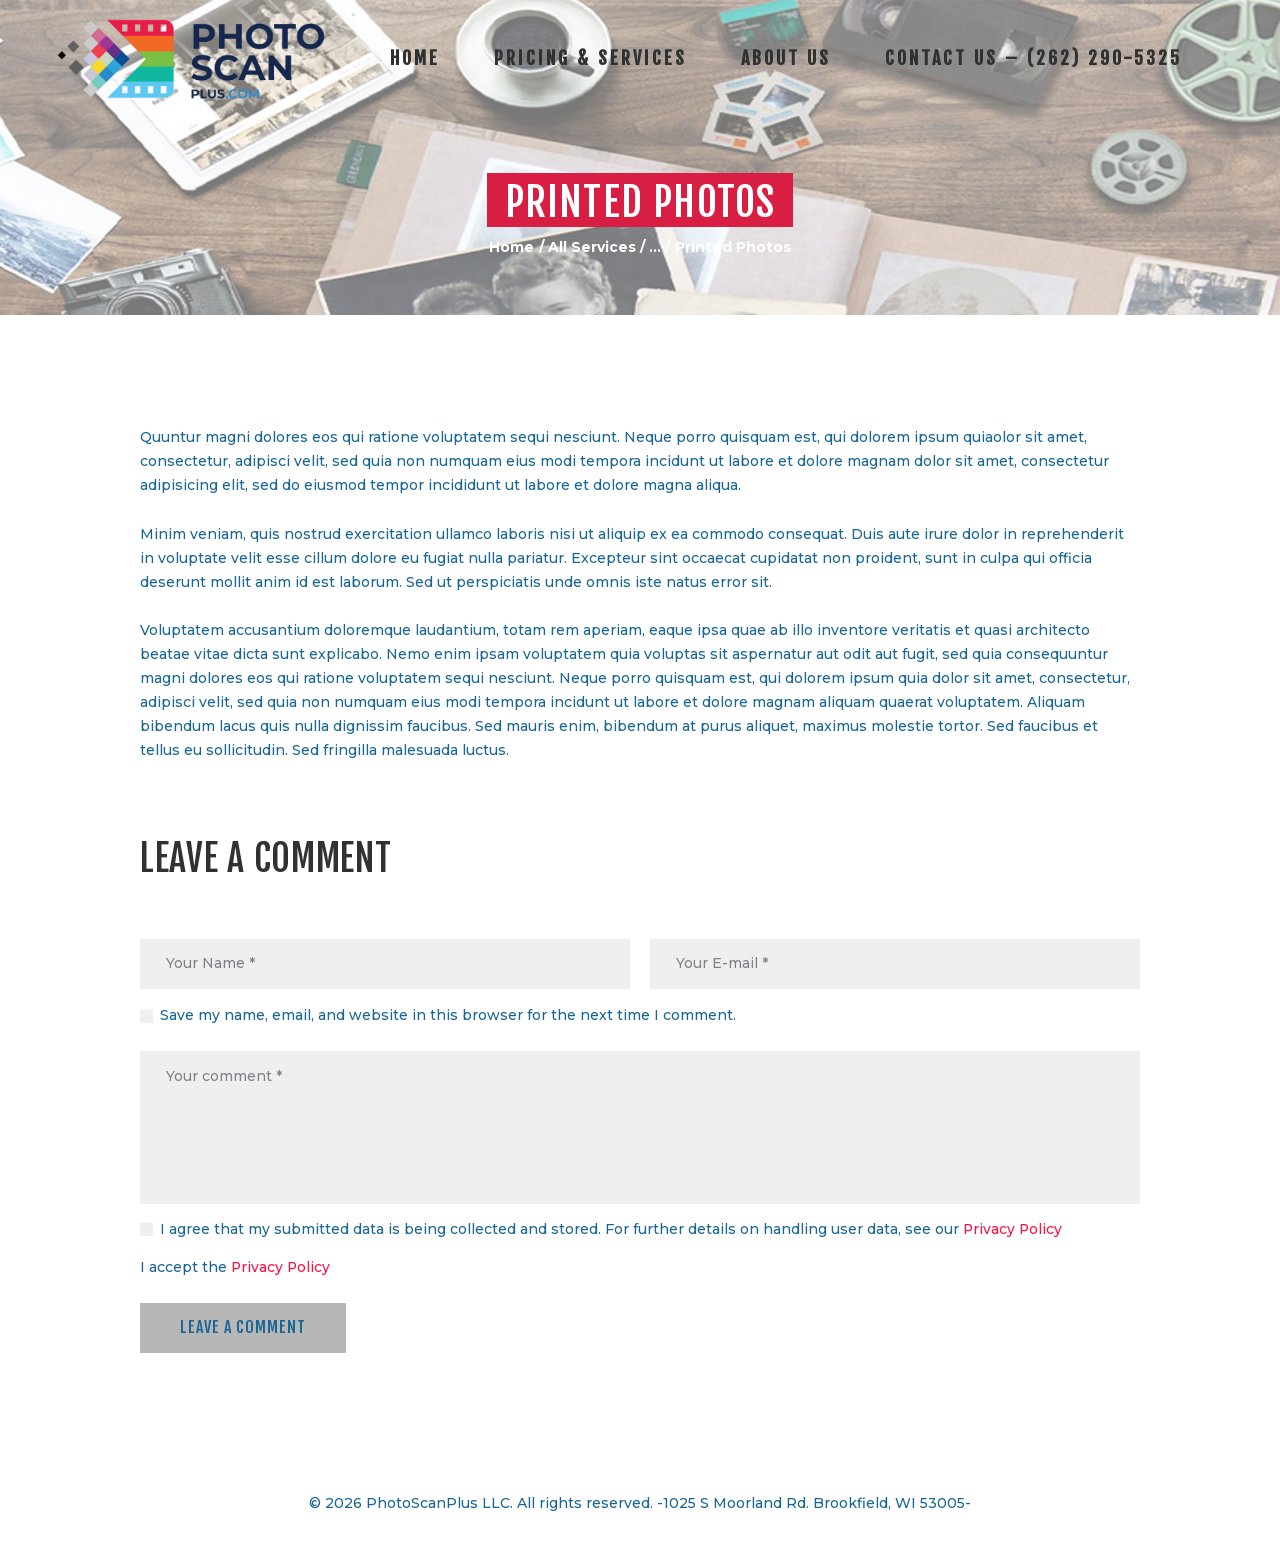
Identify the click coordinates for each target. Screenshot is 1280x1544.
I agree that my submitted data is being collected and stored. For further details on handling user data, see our (612, 1230)
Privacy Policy (1013, 1230)
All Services (592, 247)
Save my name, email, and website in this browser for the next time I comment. (448, 1016)
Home (511, 247)
